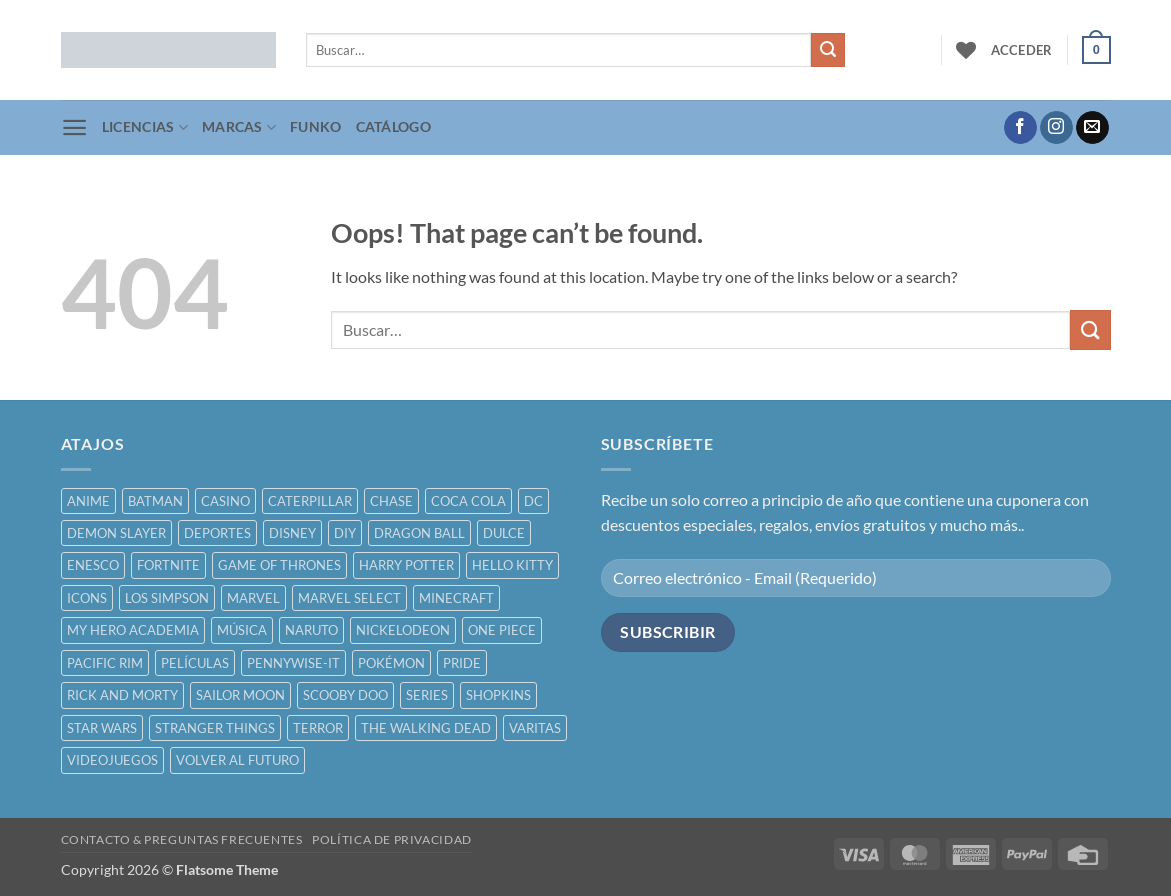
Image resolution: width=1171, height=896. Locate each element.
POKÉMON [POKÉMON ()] (391, 663)
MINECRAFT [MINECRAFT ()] (456, 598)
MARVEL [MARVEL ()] (253, 598)
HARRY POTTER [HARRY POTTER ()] (406, 565)
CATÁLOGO (393, 126)
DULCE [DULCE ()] (504, 533)
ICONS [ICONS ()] (87, 598)
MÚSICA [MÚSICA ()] (242, 630)
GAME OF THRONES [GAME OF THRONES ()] (279, 565)
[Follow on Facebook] (1020, 128)
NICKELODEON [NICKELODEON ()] (403, 630)
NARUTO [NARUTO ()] (311, 630)
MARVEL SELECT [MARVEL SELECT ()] (349, 598)
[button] (1022, 50)
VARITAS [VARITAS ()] (535, 728)
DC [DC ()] (533, 501)
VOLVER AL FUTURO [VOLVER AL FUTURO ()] (237, 760)
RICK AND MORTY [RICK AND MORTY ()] (122, 695)
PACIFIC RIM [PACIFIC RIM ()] (105, 663)
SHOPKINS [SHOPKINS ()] (498, 695)
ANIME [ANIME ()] (88, 501)
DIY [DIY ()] (345, 533)
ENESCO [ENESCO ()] (93, 565)
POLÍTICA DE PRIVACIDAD (391, 839)
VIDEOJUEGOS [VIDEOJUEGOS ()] (112, 760)
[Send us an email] (1092, 128)
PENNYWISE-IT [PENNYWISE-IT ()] (293, 663)
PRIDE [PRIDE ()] (462, 663)
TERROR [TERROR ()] (318, 728)
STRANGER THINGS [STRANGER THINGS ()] (215, 728)
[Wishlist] (966, 50)
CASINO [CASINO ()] (225, 501)
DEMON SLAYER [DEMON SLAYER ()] (116, 533)
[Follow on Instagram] (1056, 128)
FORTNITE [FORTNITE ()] (168, 565)
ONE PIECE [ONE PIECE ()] (502, 630)
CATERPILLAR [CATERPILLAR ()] (310, 501)
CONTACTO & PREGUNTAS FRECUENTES (182, 839)
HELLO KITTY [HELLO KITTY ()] (512, 565)
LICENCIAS (145, 127)
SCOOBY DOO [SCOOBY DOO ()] (345, 695)
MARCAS (239, 127)
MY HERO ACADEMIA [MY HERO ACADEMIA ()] (133, 630)
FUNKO (315, 126)
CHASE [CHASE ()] (391, 501)
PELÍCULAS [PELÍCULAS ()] (195, 663)
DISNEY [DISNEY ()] (292, 533)
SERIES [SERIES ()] (427, 695)
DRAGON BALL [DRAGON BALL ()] (419, 533)
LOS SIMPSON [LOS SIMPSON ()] (167, 598)
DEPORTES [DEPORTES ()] (217, 533)
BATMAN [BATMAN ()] (155, 501)
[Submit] (828, 50)
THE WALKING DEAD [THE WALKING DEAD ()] (426, 728)
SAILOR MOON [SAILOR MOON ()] (240, 695)
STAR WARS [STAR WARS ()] (102, 728)
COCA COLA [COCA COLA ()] (468, 501)
